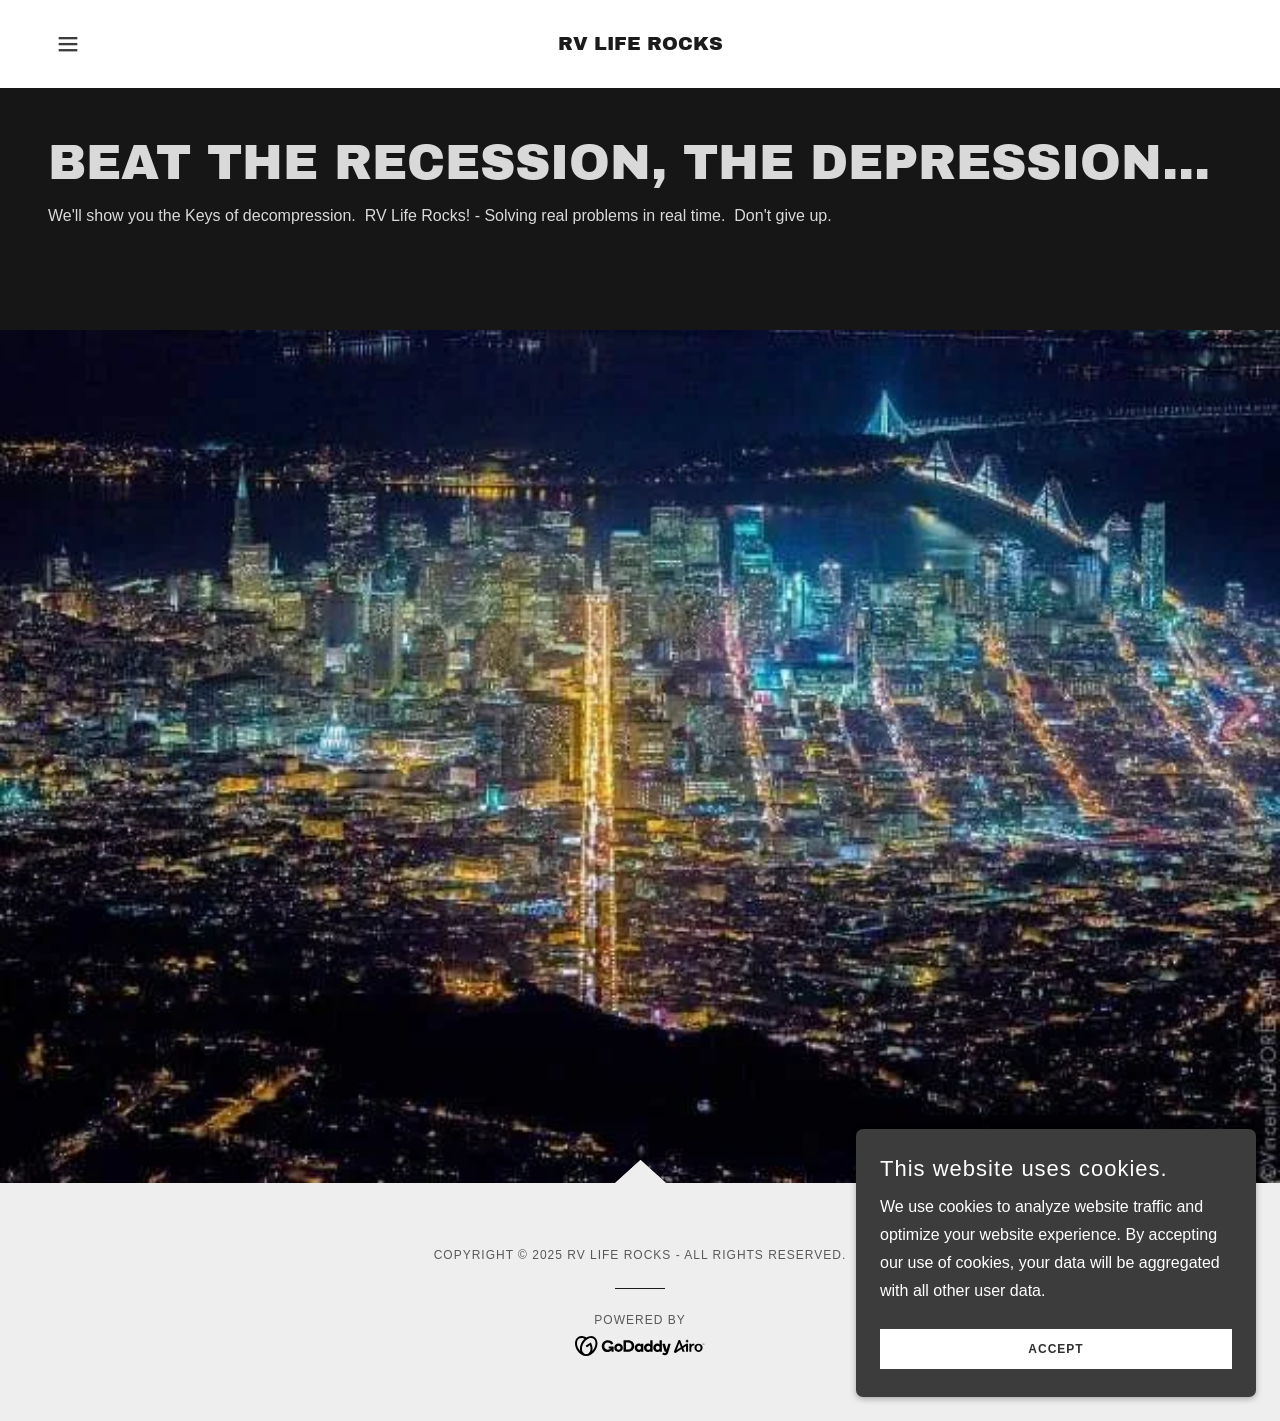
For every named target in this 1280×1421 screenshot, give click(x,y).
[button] (68, 44)
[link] (640, 44)
